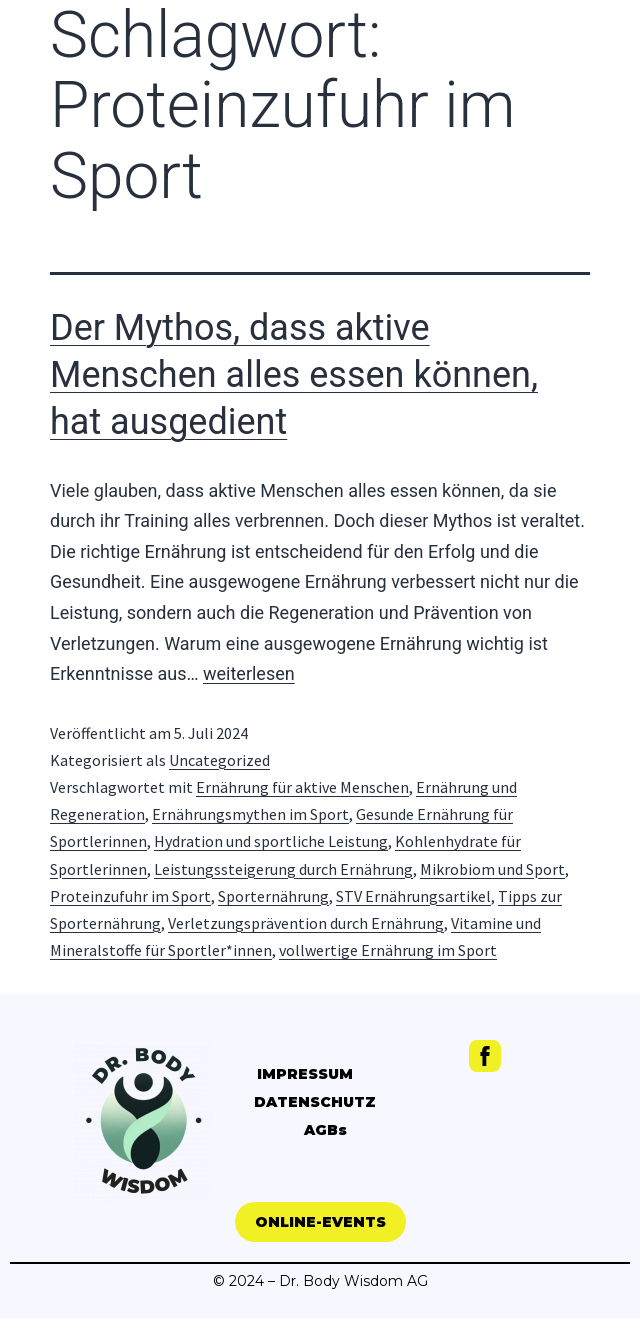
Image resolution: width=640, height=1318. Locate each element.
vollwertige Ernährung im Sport (388, 950)
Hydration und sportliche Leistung (271, 841)
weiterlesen (249, 673)
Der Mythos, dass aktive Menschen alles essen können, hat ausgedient (294, 375)
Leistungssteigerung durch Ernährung (283, 869)
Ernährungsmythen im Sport (250, 814)
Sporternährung (273, 896)
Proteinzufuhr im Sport (130, 896)
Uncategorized (219, 760)
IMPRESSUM (305, 1074)
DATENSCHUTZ (315, 1102)
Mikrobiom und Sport (492, 869)
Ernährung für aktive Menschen (302, 787)
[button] (320, 1222)
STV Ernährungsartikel (413, 896)
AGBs (325, 1130)
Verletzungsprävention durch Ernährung (306, 923)
